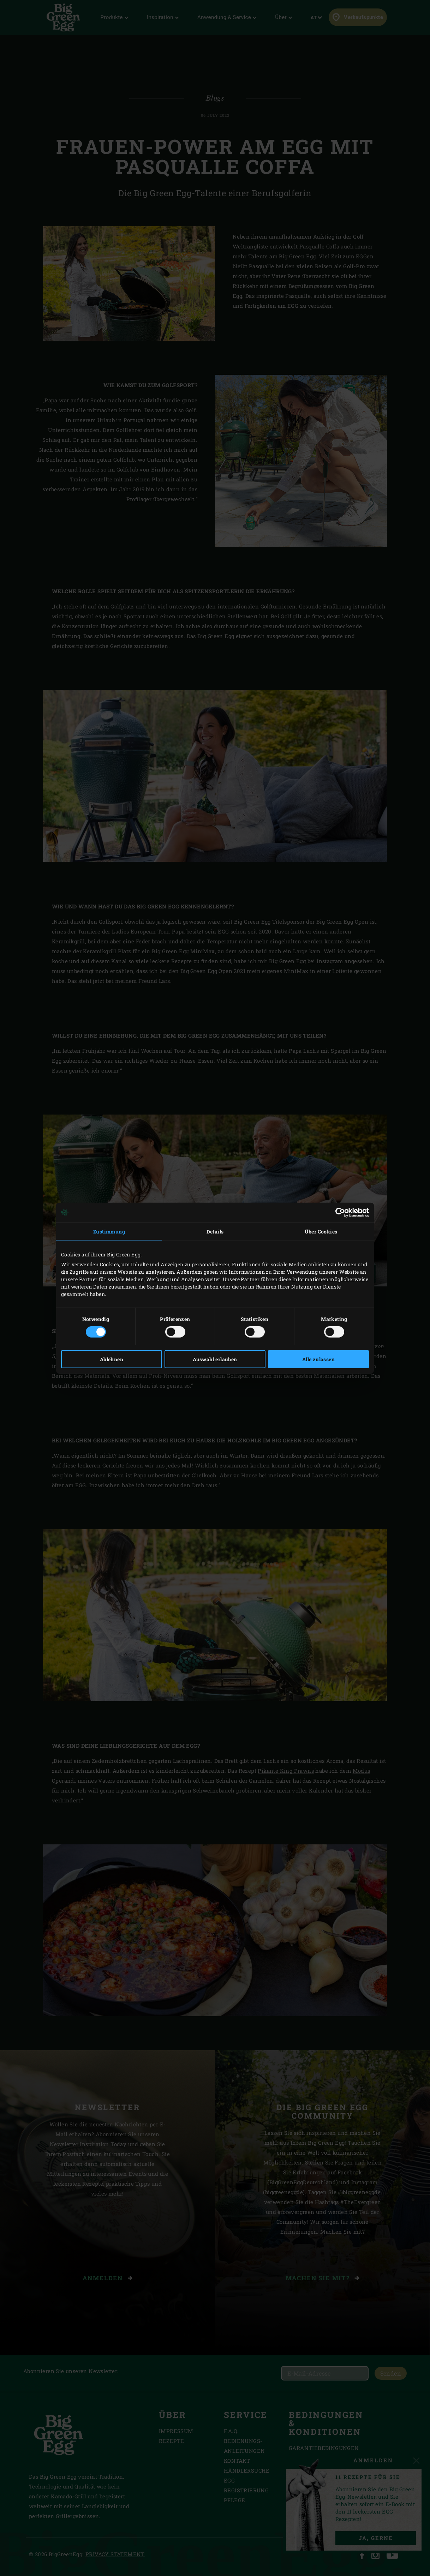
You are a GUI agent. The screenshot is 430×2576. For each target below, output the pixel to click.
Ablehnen (111, 1359)
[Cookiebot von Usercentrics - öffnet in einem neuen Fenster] (338, 1212)
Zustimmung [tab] (109, 1231)
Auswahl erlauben (215, 1359)
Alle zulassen (318, 1359)
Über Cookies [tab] (321, 1231)
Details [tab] (215, 1231)
